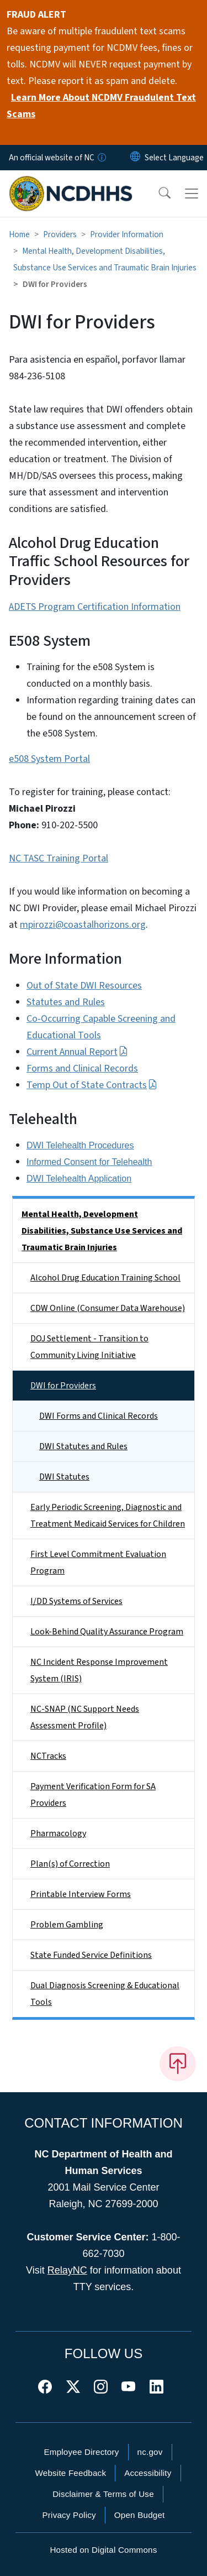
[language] (174, 157)
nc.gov (150, 2452)
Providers (60, 234)
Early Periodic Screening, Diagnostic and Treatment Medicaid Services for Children (107, 1515)
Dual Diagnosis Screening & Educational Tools (104, 1993)
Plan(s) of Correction (70, 1864)
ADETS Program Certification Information (95, 607)
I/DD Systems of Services (76, 1601)
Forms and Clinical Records (82, 1068)
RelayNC (67, 2270)
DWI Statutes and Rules (83, 1446)
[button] (157, 193)
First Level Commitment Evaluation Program (98, 1562)
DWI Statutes (64, 1477)
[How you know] (101, 157)
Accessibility (147, 2473)
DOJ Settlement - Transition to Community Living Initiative (89, 1347)
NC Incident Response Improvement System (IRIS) (99, 1670)
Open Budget (139, 2515)
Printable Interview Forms (80, 1894)
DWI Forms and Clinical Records (98, 1416)
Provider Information (126, 234)
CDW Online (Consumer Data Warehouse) (107, 1308)
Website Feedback (70, 2473)
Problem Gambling (66, 1925)
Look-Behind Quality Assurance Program (106, 1632)
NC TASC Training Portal (58, 858)
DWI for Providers (63, 1386)
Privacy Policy (68, 2515)
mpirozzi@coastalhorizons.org (83, 925)
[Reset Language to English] (135, 157)
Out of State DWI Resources (84, 985)
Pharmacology (58, 1833)
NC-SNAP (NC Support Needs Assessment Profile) (84, 1717)
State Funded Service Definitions (91, 1955)
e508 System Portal (49, 759)
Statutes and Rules (65, 1002)
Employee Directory (81, 2452)
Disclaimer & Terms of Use (103, 2494)
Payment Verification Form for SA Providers (93, 1794)
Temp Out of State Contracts (91, 1085)
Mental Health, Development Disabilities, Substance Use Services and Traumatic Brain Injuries (102, 1230)
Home (19, 234)
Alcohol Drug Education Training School (105, 1278)
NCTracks (48, 1756)
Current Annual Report (77, 1052)
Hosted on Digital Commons (103, 2549)
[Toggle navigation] (191, 193)
